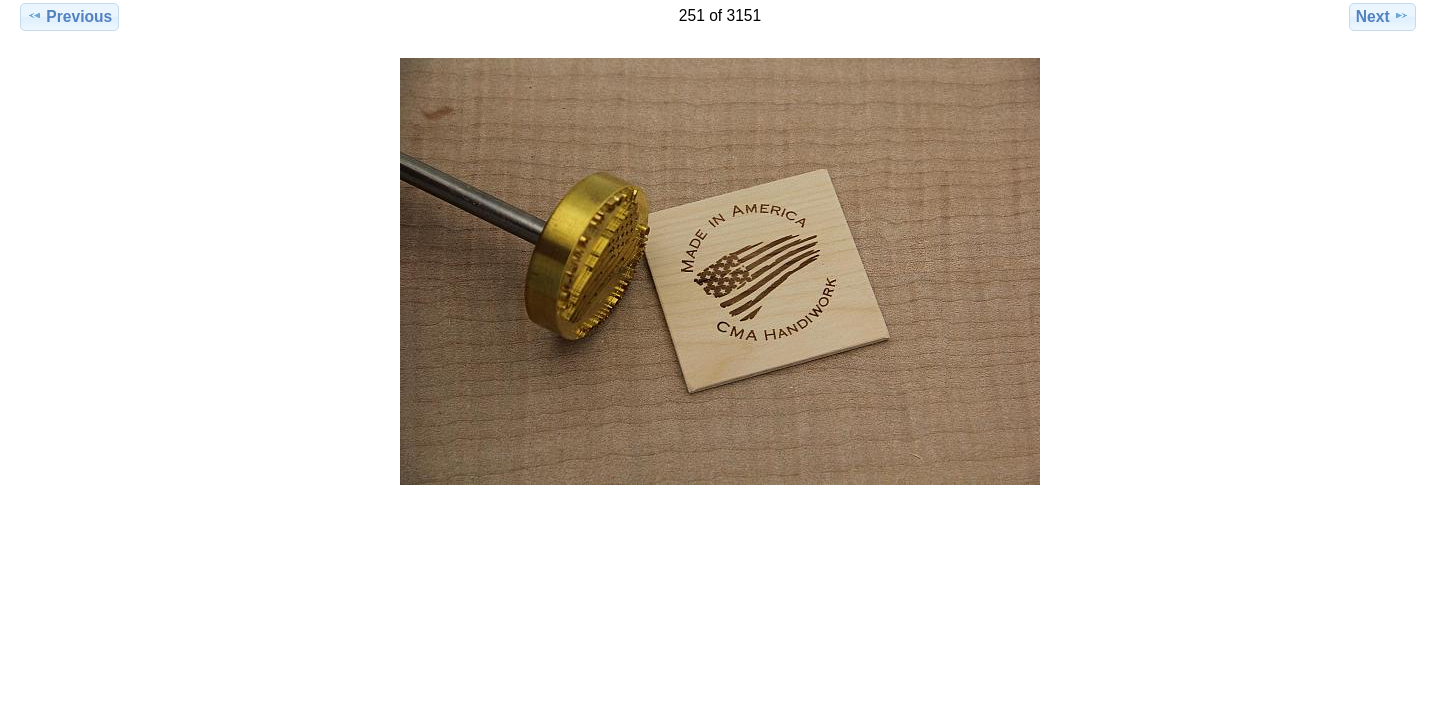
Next (1382, 16)
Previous (69, 16)
